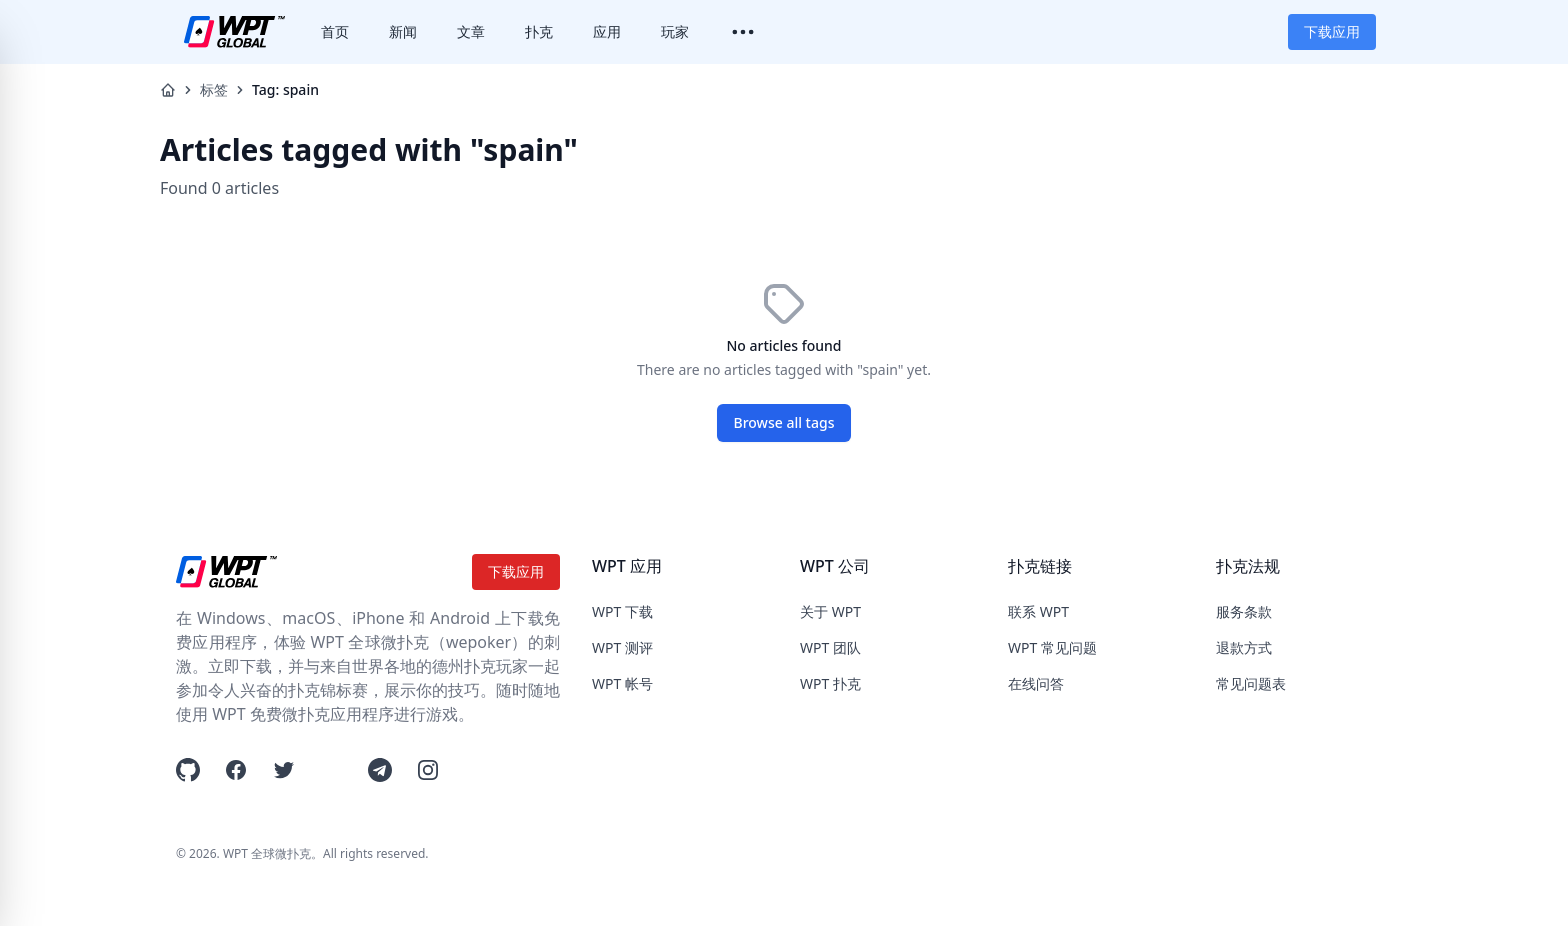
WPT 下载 (622, 611)
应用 (607, 31)
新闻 (403, 31)
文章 (471, 31)
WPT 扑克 (830, 683)
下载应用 (1332, 31)
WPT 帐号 (622, 683)
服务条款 (1244, 611)
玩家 (675, 31)
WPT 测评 (622, 647)
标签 (214, 89)
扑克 (539, 31)
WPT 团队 (830, 647)
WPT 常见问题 (1052, 647)
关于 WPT (830, 611)
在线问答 (1036, 683)
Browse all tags (784, 422)
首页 (335, 31)
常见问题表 (1251, 683)
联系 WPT (1038, 611)
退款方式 (1244, 647)
